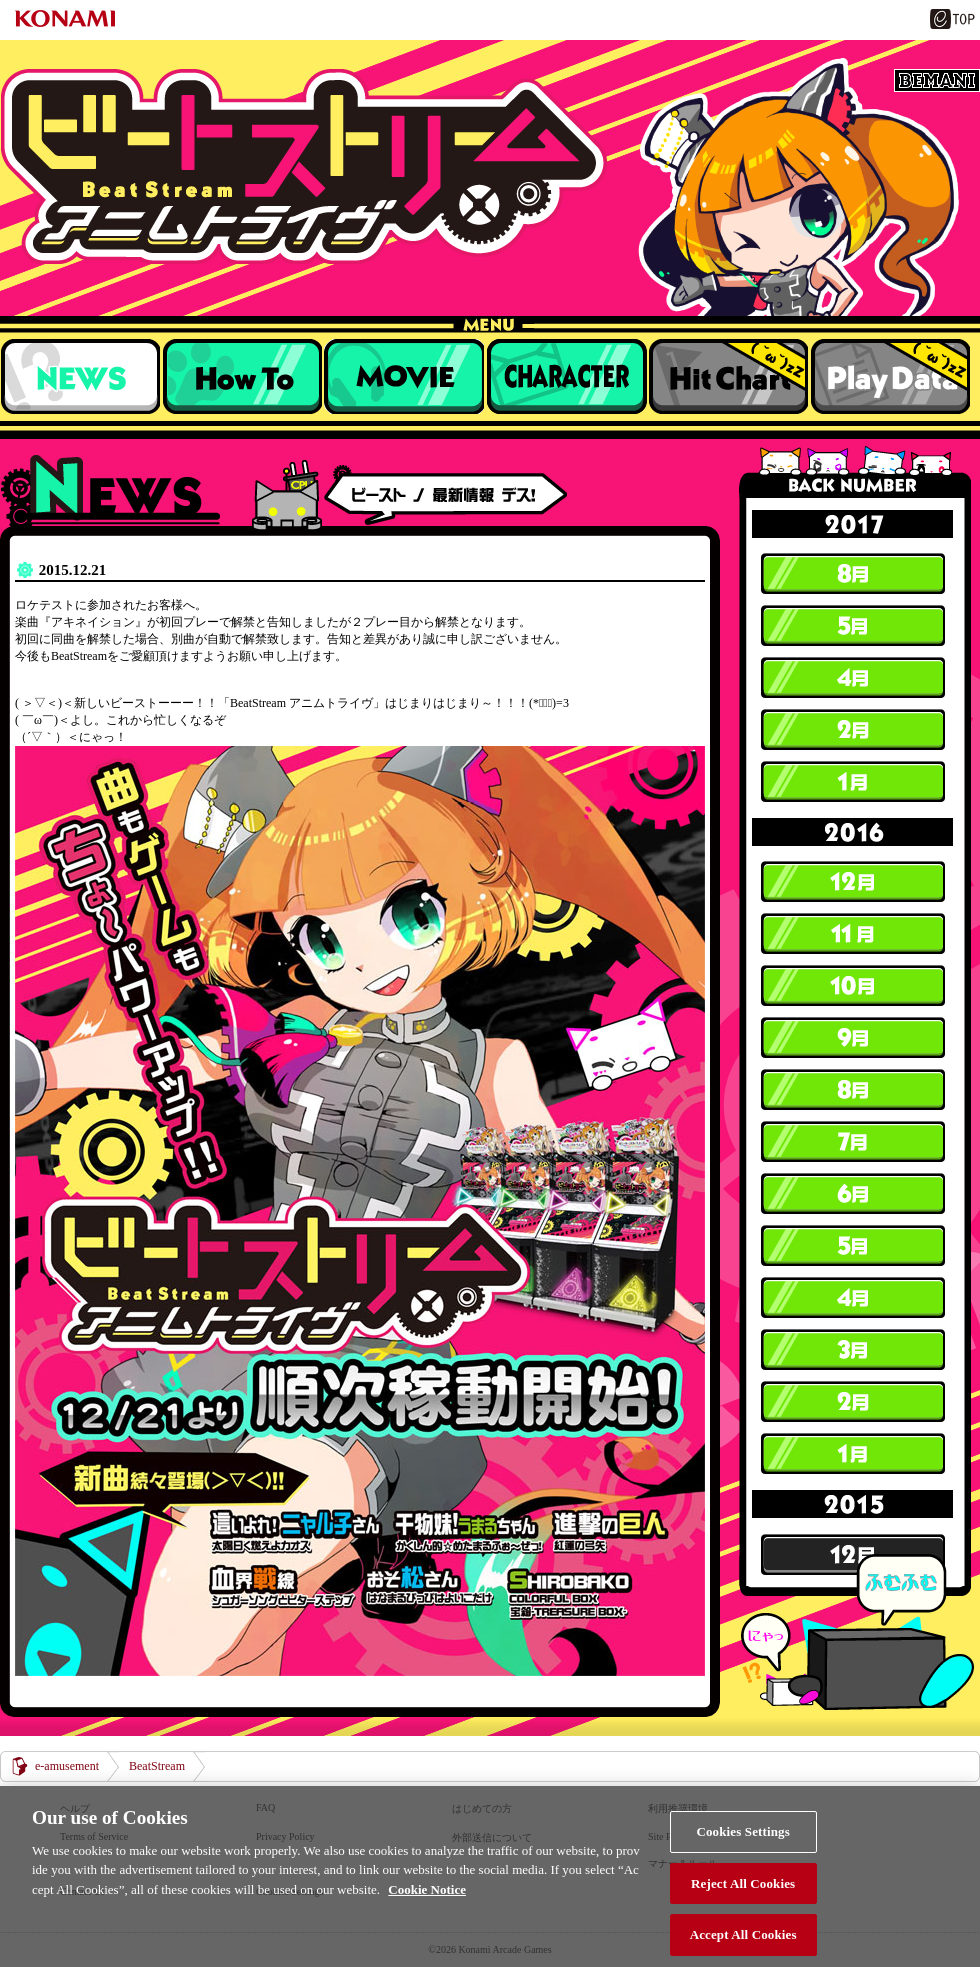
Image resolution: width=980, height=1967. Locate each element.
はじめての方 (482, 1808)
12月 (852, 882)
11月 (852, 934)
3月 (852, 1350)
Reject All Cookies (743, 1907)
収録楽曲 (404, 376)
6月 (852, 1194)
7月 (852, 1142)
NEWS (80, 376)
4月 (852, 678)
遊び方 (242, 376)
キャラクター (566, 376)
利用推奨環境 (678, 1808)
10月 (852, 986)
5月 (852, 626)
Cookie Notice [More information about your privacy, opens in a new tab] (427, 1913)
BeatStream (490, 166)
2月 (852, 730)
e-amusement (67, 1766)
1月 (852, 782)
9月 (852, 1038)
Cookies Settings (742, 1855)
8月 (852, 574)
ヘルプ (75, 1808)
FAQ (265, 1807)
